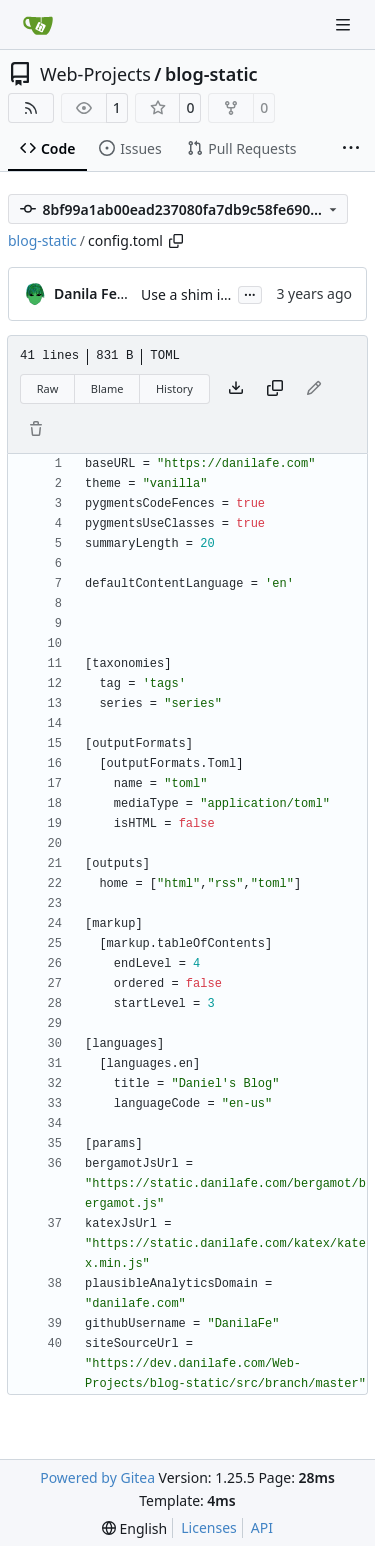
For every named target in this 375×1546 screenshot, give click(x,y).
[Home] (38, 25)
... (250, 293)
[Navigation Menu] (345, 24)
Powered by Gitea (97, 1477)
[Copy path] (176, 241)
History (174, 388)
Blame (107, 388)
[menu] (134, 1528)
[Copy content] (275, 389)
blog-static (211, 74)
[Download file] (236, 389)
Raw (48, 388)
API (262, 1527)
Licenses (209, 1527)
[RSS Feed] (31, 108)
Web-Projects (95, 74)
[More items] (351, 149)
